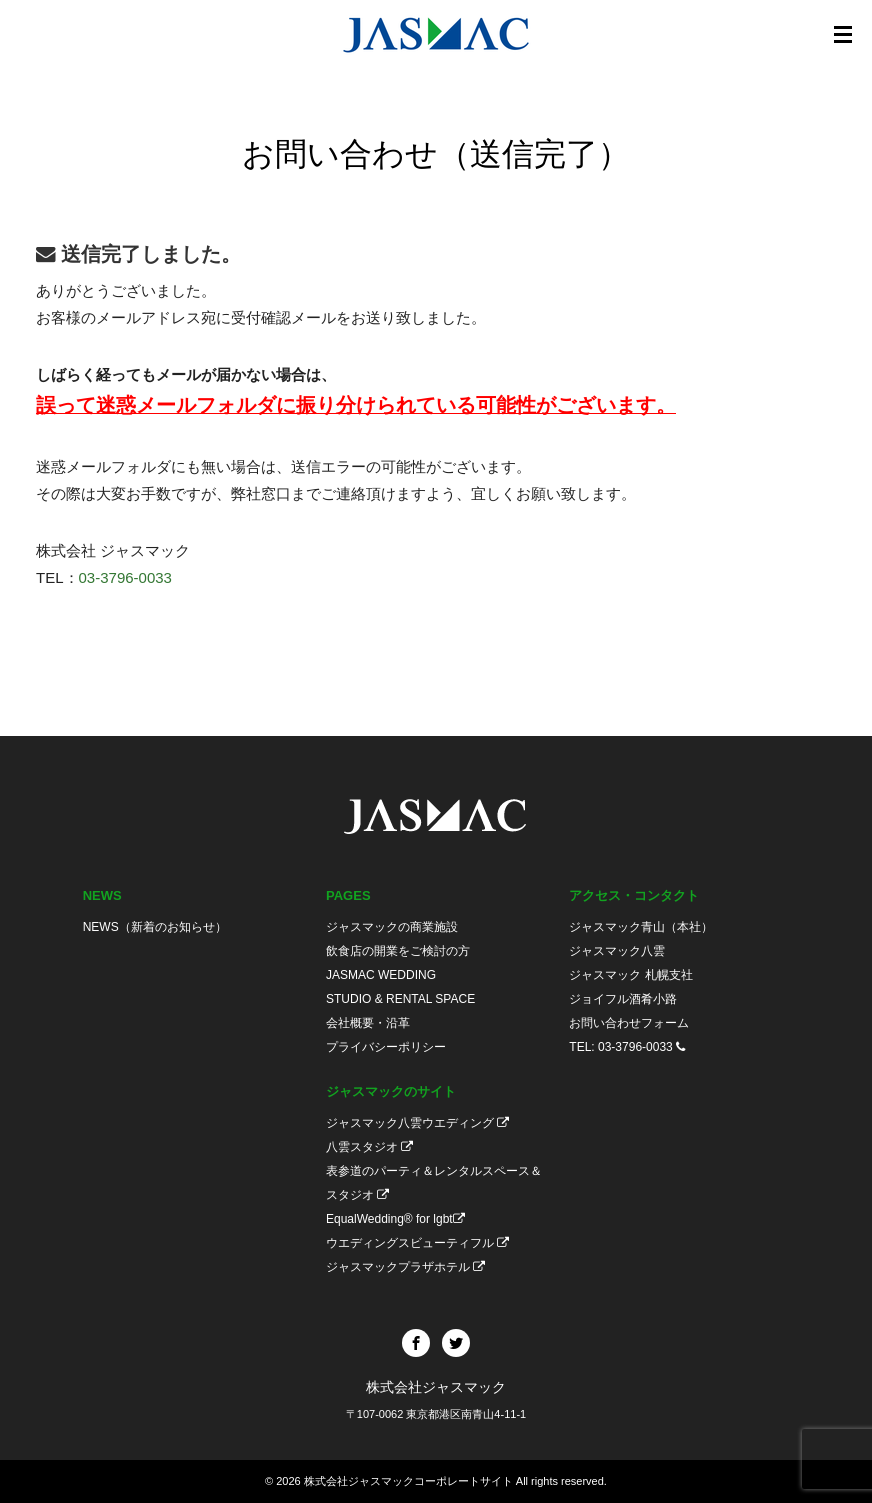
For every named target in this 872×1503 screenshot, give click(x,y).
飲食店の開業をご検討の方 (398, 951)
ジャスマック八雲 (617, 951)
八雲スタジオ (369, 1147)
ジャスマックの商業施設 (392, 927)
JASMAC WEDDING (381, 975)
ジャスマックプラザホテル (405, 1267)
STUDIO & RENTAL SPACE (400, 999)
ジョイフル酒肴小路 (623, 999)
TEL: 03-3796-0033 (627, 1047)
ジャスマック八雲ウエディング (417, 1123)
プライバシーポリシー (386, 1047)
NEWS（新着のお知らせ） (155, 927)
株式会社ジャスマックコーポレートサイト (408, 1481)
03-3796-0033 (125, 577)
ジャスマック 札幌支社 (630, 975)
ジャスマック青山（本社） (641, 927)
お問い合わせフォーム (629, 1023)
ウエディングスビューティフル (417, 1243)
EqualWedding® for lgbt (395, 1219)
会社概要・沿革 (368, 1023)
